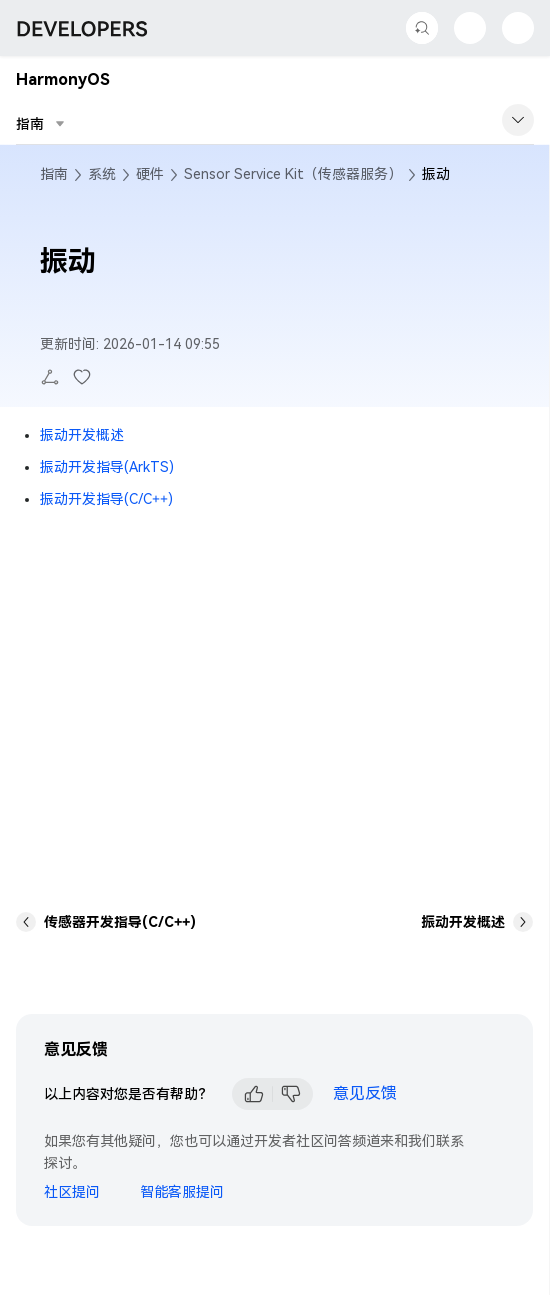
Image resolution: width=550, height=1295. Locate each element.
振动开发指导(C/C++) (106, 499)
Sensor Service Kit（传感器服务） (293, 174)
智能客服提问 (182, 1192)
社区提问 (72, 1192)
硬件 (150, 174)
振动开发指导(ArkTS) (107, 467)
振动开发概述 (82, 435)
